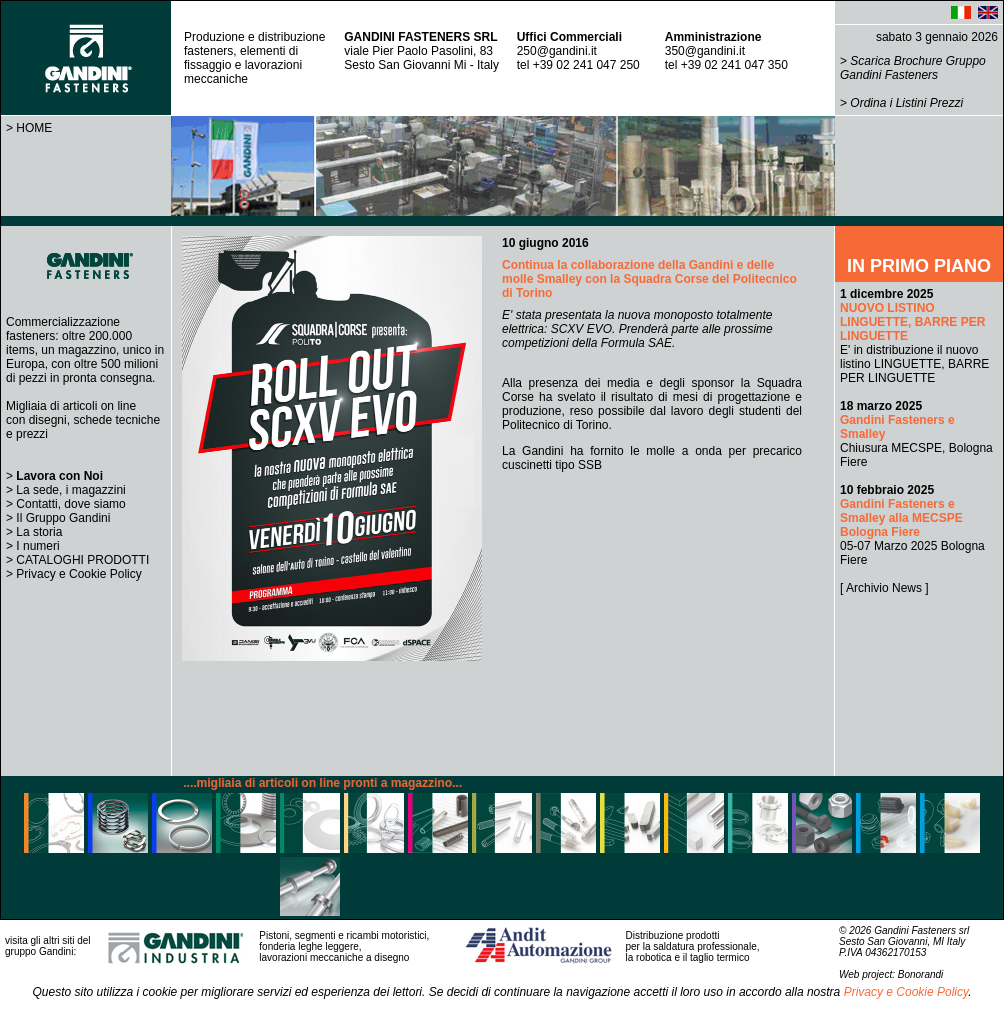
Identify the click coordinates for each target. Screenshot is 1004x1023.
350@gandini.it (705, 51)
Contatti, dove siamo (70, 504)
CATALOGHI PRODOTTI (82, 560)
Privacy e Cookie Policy (78, 574)
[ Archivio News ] (884, 588)
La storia (39, 532)
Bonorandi (921, 974)
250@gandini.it (557, 51)
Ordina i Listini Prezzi (906, 103)
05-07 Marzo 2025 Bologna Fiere (912, 525)
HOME (34, 128)
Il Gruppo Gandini (63, 518)
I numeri (37, 546)
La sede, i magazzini (70, 490)
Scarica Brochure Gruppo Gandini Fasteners (913, 68)
